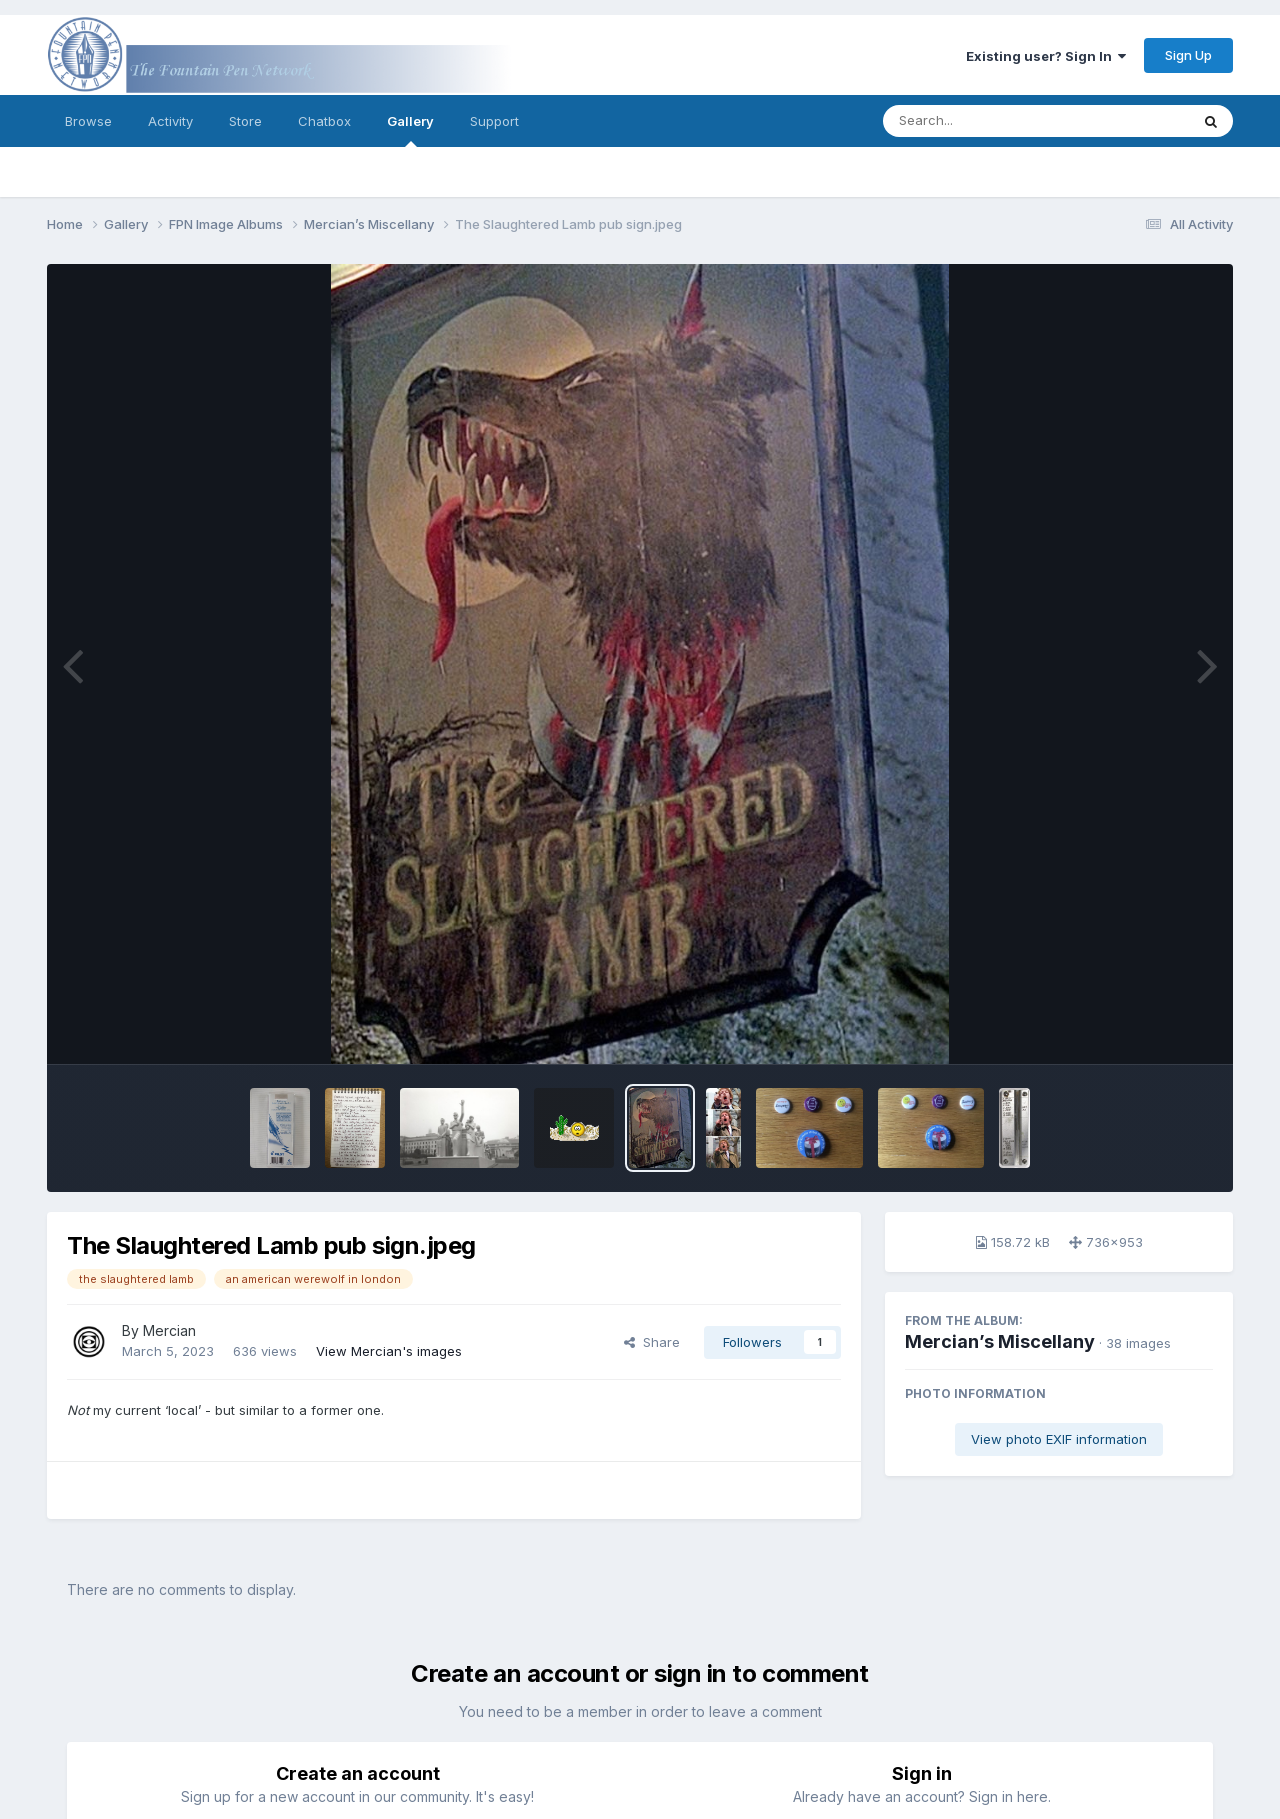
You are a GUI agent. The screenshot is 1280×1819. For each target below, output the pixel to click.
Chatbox (324, 121)
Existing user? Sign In (1046, 56)
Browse (88, 121)
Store (245, 121)
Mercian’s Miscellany (1000, 1341)
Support (494, 121)
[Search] (981, 121)
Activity (170, 121)
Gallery (410, 130)
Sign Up (1188, 55)
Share (652, 1342)
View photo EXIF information (1059, 1439)
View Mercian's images (389, 1351)
